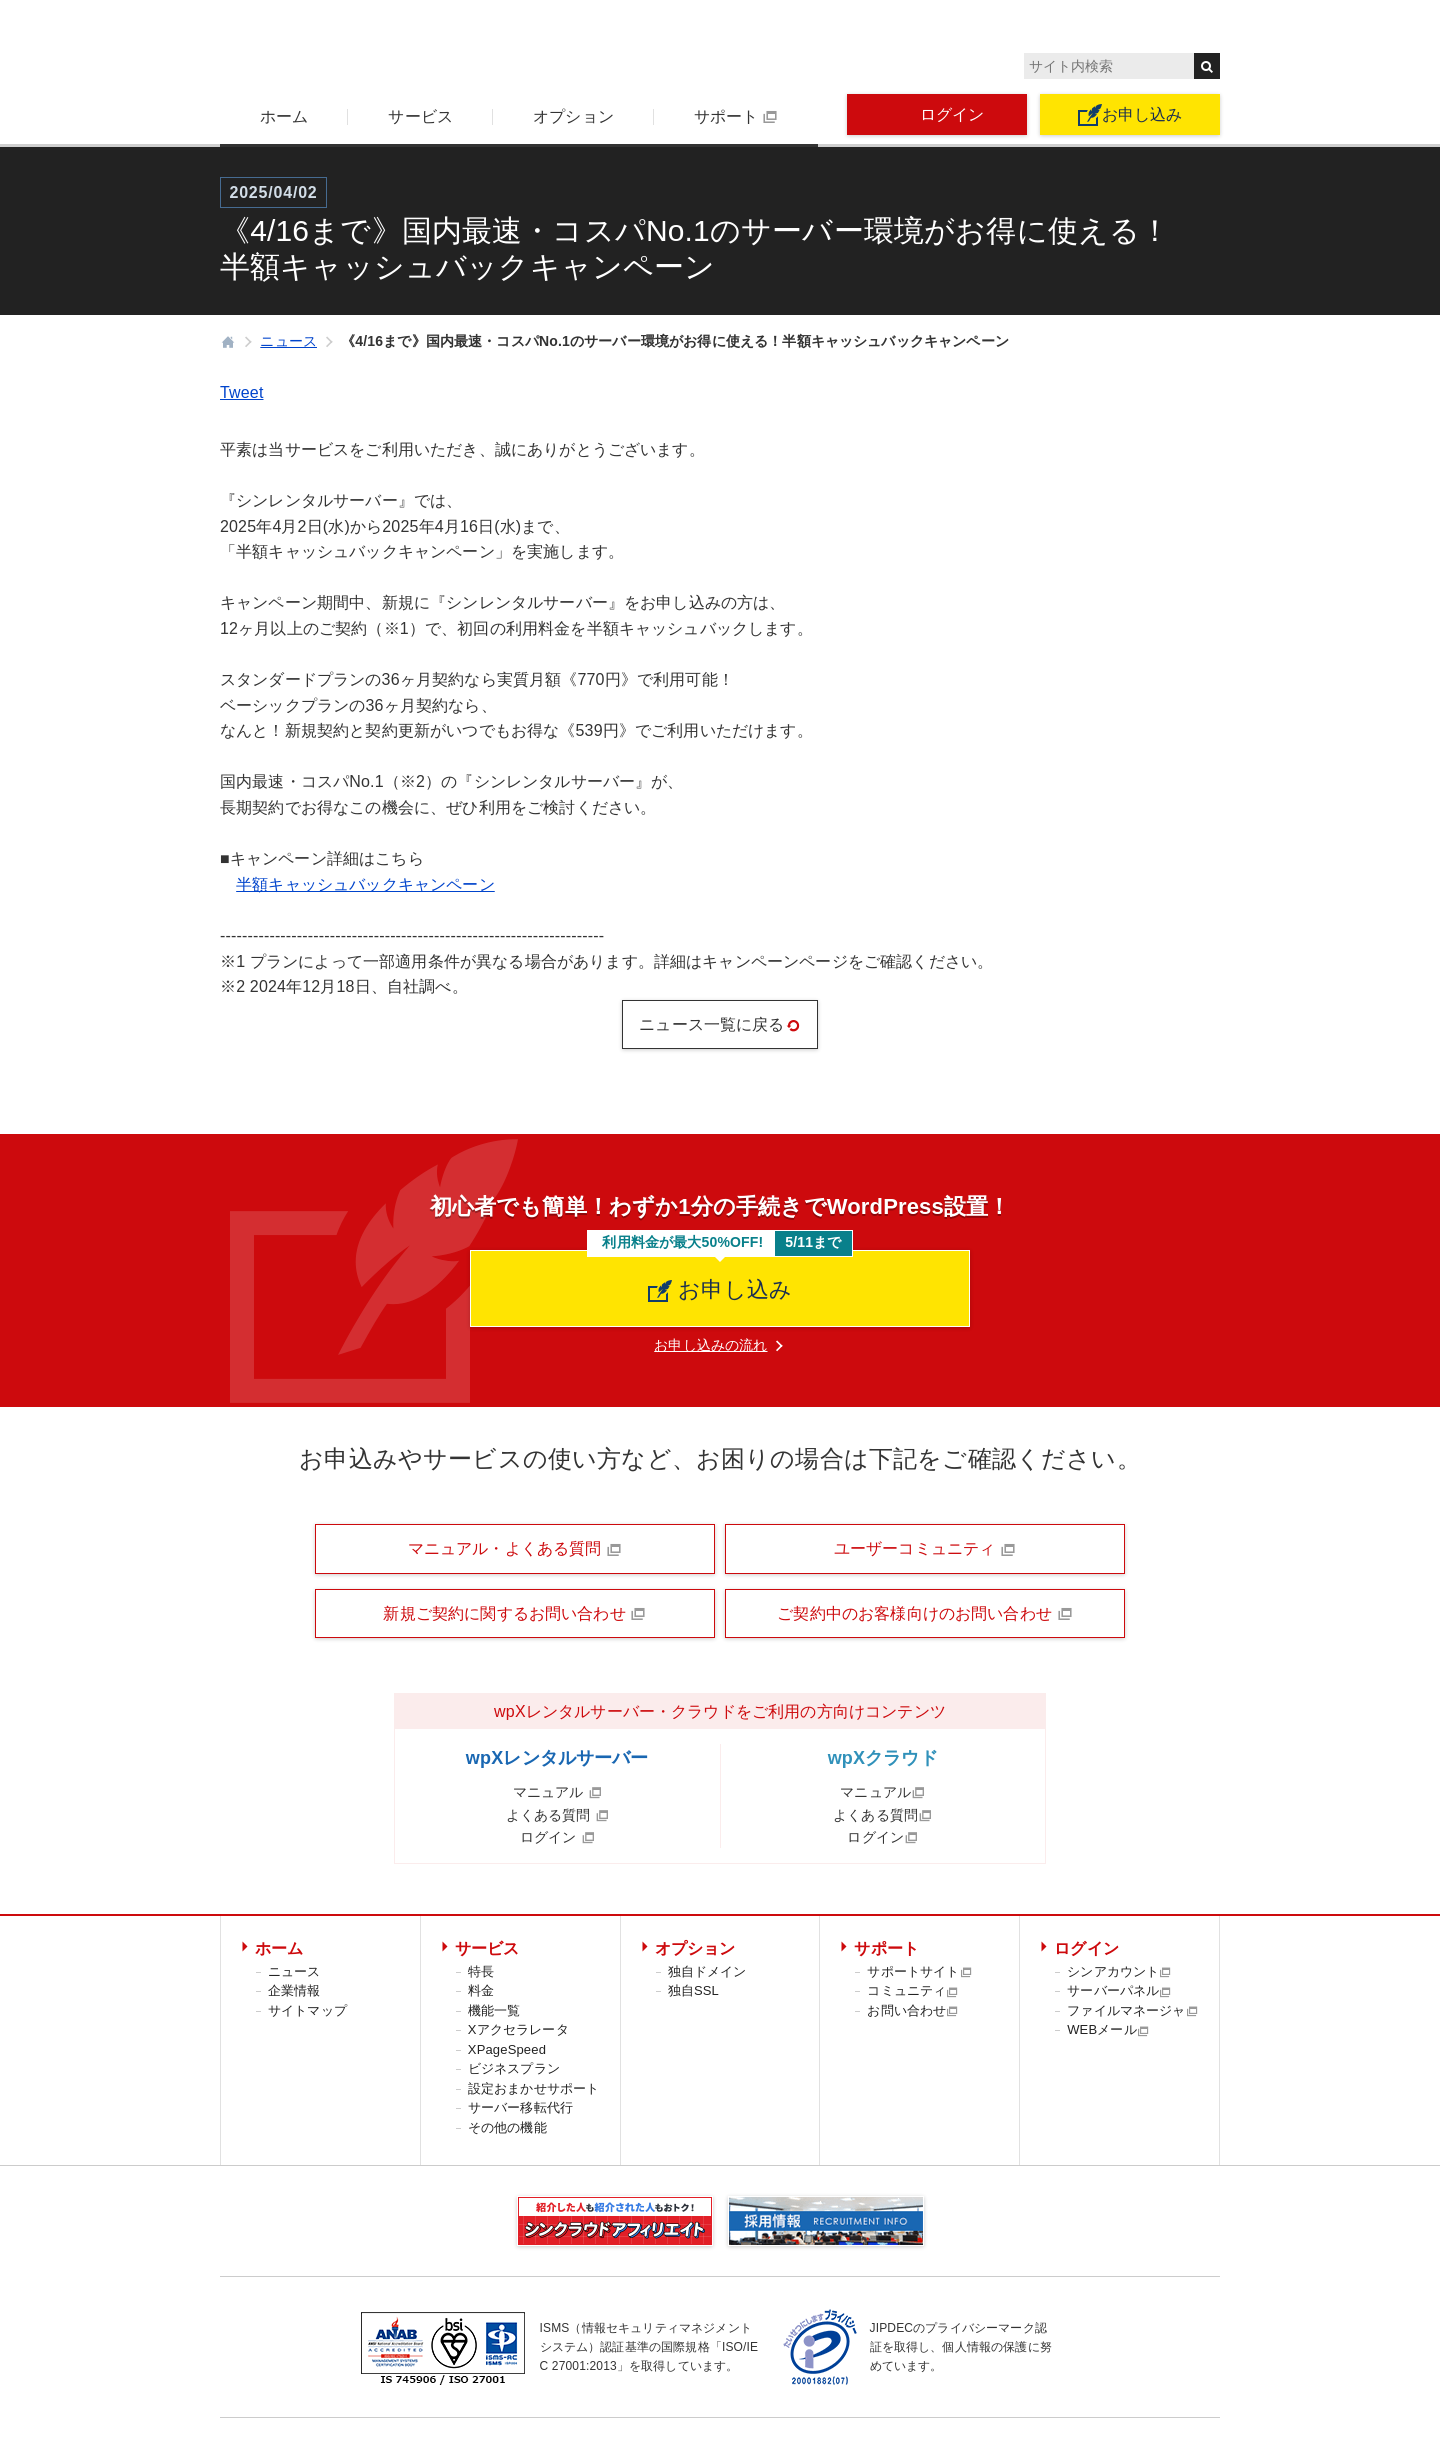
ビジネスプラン (514, 2068)
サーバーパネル (1119, 1990)
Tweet (242, 392)
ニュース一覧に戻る (720, 1025)
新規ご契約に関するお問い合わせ (514, 1614)
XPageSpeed (507, 2049)
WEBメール (1108, 2029)
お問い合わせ (913, 2010)
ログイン (937, 115)
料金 (481, 1990)
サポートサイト (919, 1971)
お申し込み (1130, 115)
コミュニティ (913, 1990)
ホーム (284, 116)
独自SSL (693, 1990)
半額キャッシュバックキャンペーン (365, 884)
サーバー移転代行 (520, 2107)
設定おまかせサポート (534, 2088)
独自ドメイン (707, 1971)
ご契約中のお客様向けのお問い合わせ (925, 1614)
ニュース (294, 1971)
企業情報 (294, 1990)
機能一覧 (494, 2010)
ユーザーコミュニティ (925, 1549)
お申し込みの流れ (710, 1345)
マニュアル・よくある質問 (515, 1549)
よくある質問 (557, 1815)
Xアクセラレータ (518, 2029)
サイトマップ (307, 2010)
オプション (573, 116)
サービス (420, 116)
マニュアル (557, 1792)
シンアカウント (1119, 1971)
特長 (481, 1971)
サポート (736, 117)
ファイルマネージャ (1133, 2010)
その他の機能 (507, 2127)
